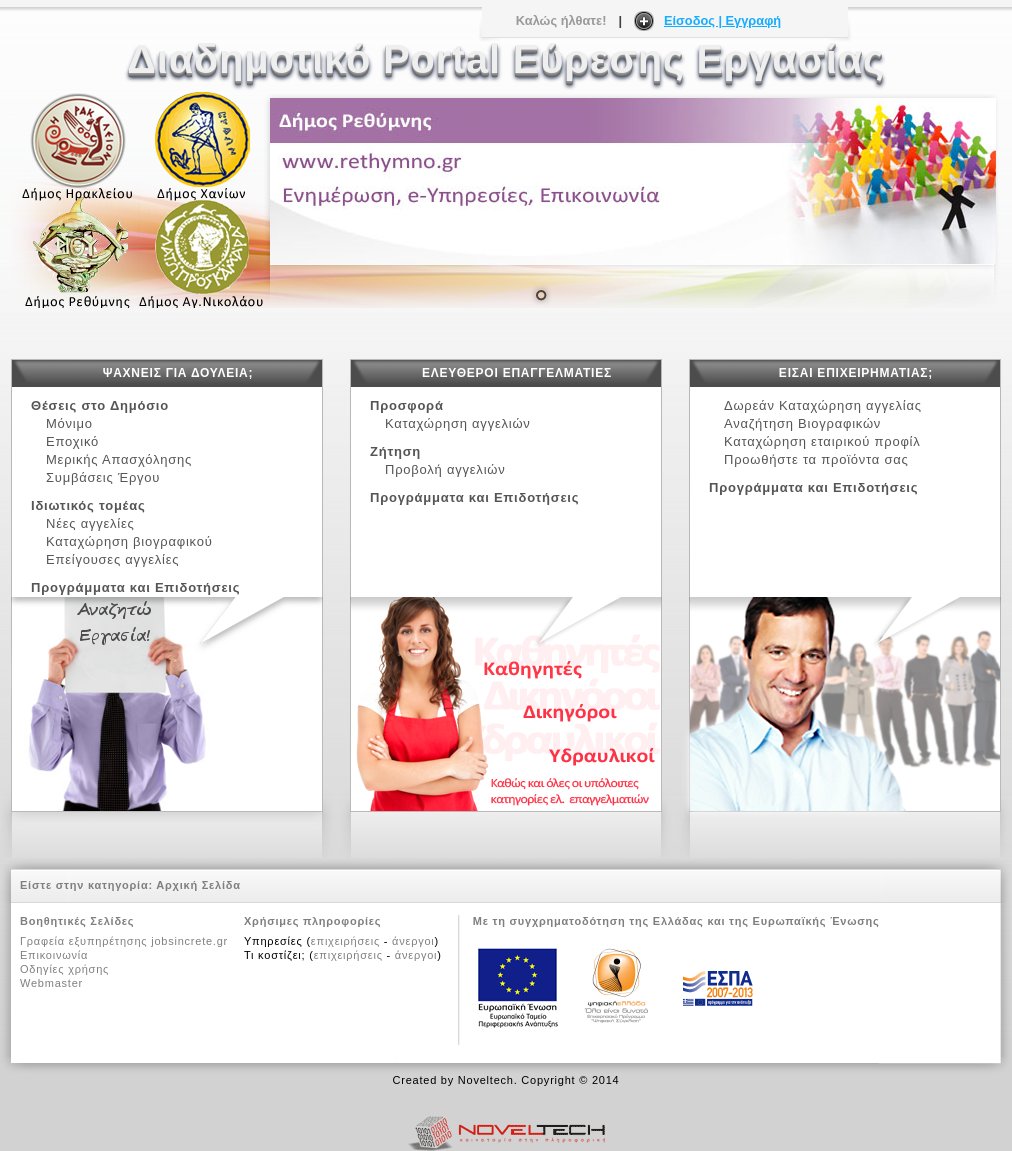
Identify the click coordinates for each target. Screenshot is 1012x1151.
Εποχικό (77, 441)
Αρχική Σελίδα (198, 885)
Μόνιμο (69, 423)
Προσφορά (407, 405)
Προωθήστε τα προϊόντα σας (816, 459)
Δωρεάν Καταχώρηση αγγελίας (823, 405)
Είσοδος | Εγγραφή (722, 20)
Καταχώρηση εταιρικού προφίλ (822, 441)
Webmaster (51, 983)
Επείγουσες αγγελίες (112, 559)
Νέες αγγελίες (94, 523)
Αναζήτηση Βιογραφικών (802, 423)
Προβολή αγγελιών (445, 469)
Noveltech (486, 1080)
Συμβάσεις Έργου (107, 477)
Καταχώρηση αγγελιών (458, 423)
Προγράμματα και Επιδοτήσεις (135, 587)
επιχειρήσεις (345, 941)
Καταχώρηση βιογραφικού (129, 541)
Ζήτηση (395, 451)
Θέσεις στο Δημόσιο (100, 405)
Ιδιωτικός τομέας (88, 505)
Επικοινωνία (54, 955)
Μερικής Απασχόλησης (123, 459)
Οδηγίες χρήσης (64, 969)
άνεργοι (413, 941)
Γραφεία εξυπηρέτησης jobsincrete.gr (124, 941)
